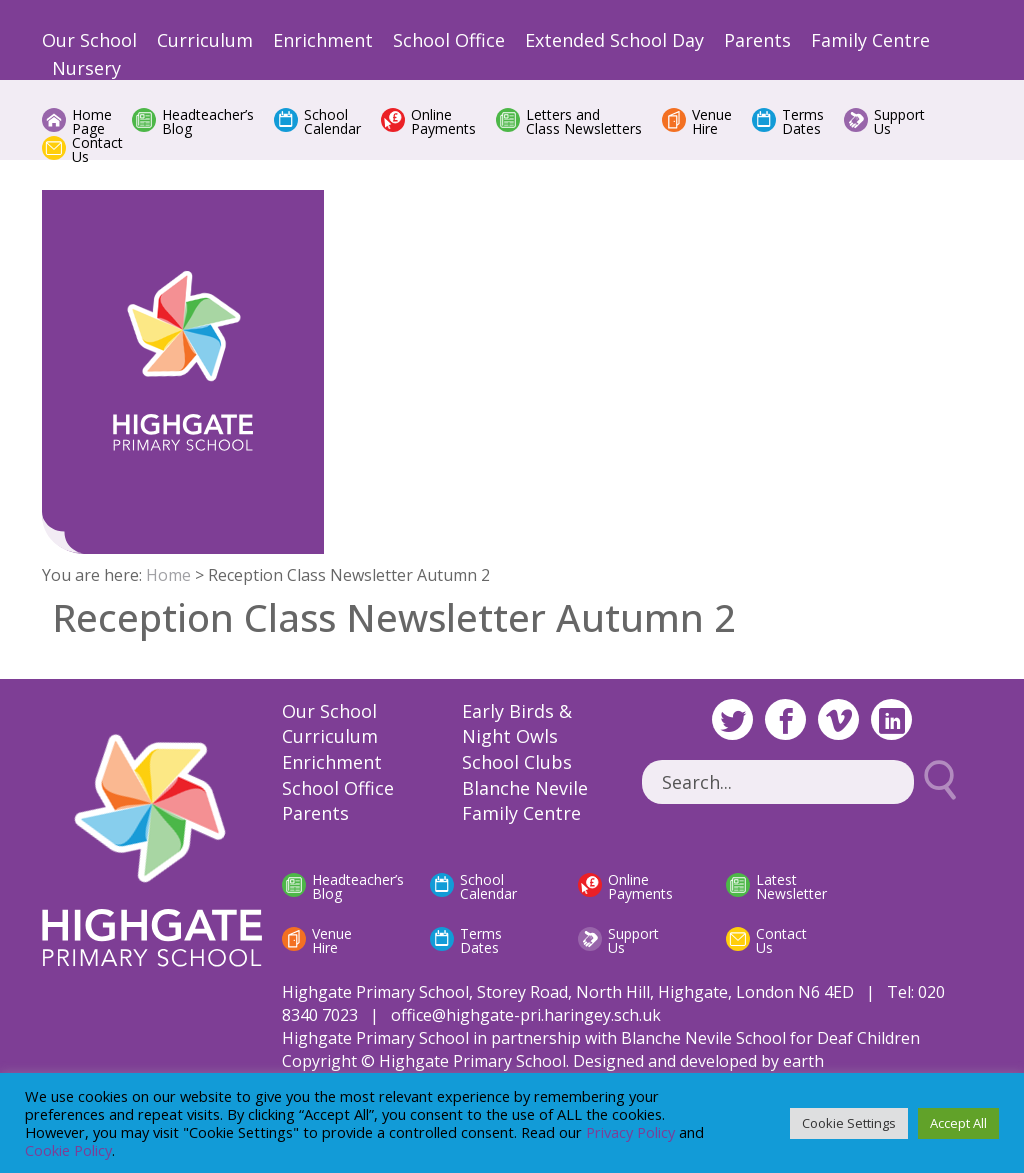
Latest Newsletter (791, 887)
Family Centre (870, 40)
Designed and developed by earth (698, 1061)
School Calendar (332, 122)
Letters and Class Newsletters (584, 122)
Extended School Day (614, 40)
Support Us (899, 122)
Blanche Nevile (525, 788)
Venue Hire (712, 122)
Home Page (92, 122)
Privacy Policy (630, 1132)
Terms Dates (803, 122)
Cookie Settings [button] (849, 1123)
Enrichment (323, 40)
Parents (757, 40)
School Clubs (517, 762)
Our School (89, 40)
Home (168, 575)
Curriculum (205, 40)
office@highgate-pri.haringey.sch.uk (526, 1015)
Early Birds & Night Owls (517, 724)
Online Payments (443, 122)
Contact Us (97, 150)
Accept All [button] (958, 1123)
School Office (449, 40)
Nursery (86, 68)
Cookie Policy (68, 1150)
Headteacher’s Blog (208, 122)
